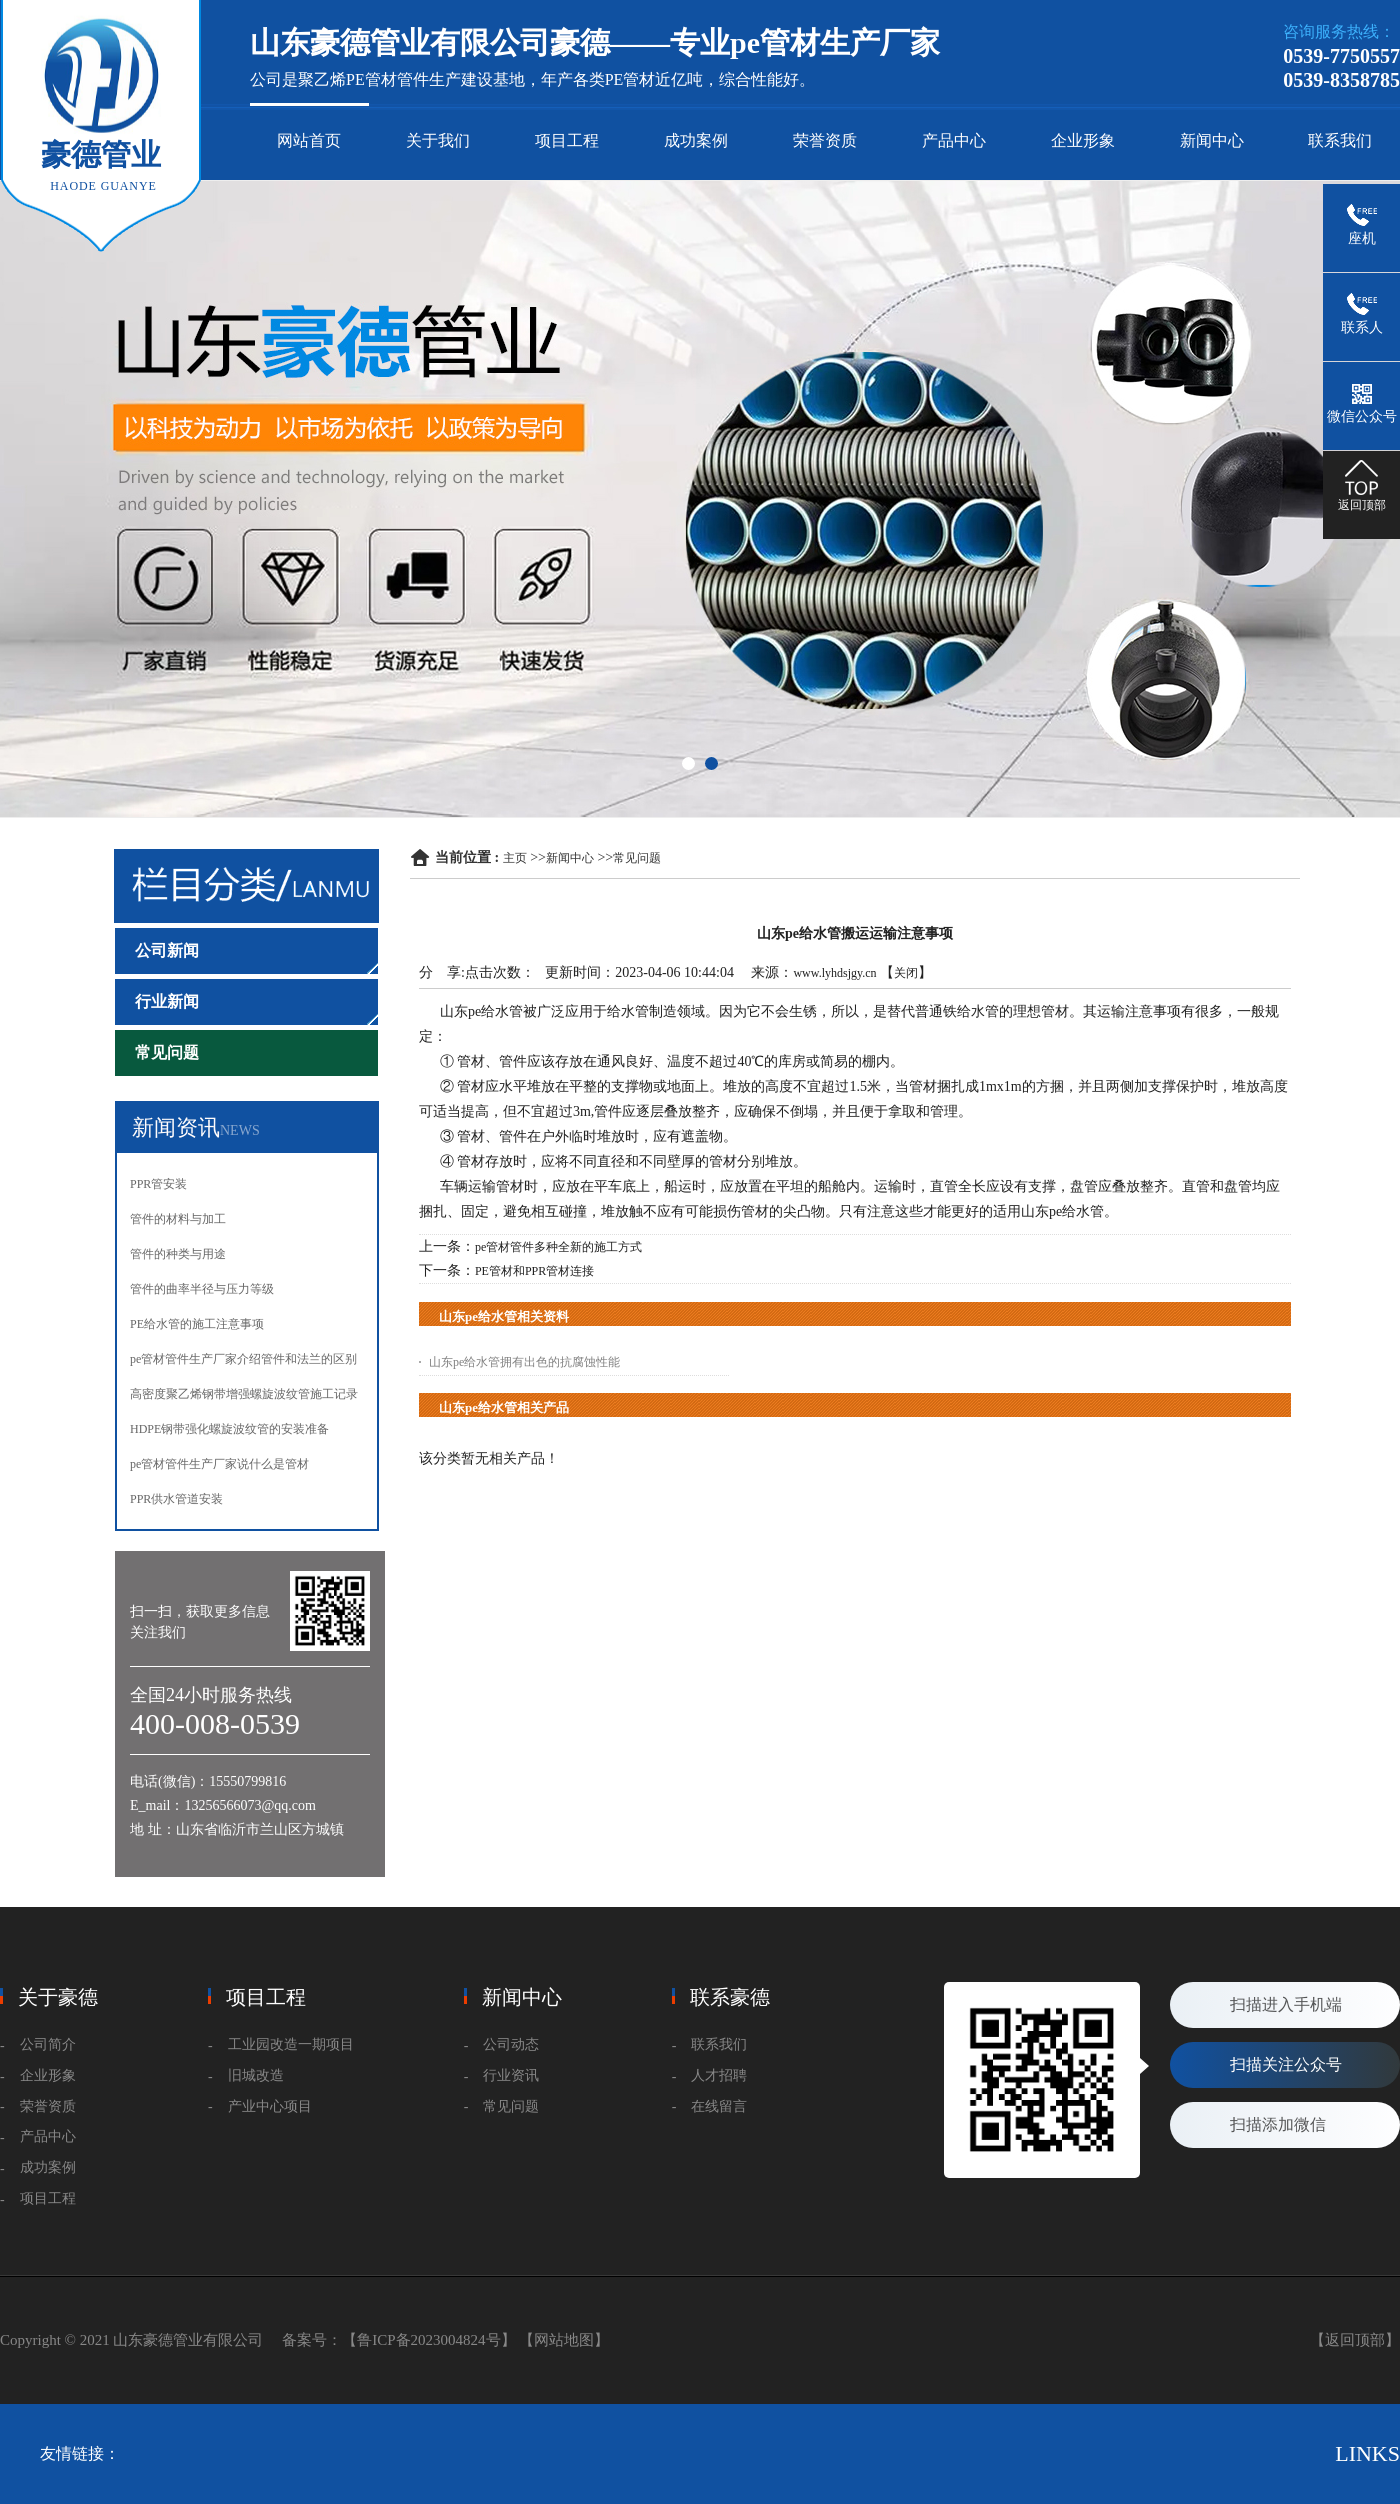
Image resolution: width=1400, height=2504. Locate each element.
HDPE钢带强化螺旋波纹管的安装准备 (229, 1429)
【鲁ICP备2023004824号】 (428, 2340)
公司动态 (511, 2044)
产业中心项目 (270, 2106)
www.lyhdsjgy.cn (834, 973)
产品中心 (954, 140)
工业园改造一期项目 (291, 2044)
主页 (515, 858)
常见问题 (637, 858)
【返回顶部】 (1355, 2340)
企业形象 (1083, 140)
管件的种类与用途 (178, 1254)
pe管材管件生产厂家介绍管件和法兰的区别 (243, 1359)
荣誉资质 (825, 140)
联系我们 (1340, 140)
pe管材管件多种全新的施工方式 (558, 1247)
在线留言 (719, 2106)
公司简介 (48, 2044)
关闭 (906, 973)
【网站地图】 (564, 2340)
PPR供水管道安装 (176, 1499)
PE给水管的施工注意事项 (197, 1324)
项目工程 (567, 140)
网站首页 (309, 140)
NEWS (240, 1130)
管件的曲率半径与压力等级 (202, 1289)
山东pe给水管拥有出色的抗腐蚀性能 (524, 1362)
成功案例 (696, 140)
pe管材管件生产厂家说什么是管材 (219, 1464)
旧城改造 (256, 2075)
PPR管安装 (158, 1184)
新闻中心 (1212, 140)
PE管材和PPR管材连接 (534, 1271)
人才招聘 (719, 2075)
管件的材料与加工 (178, 1219)
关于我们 (438, 140)
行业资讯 (511, 2075)
